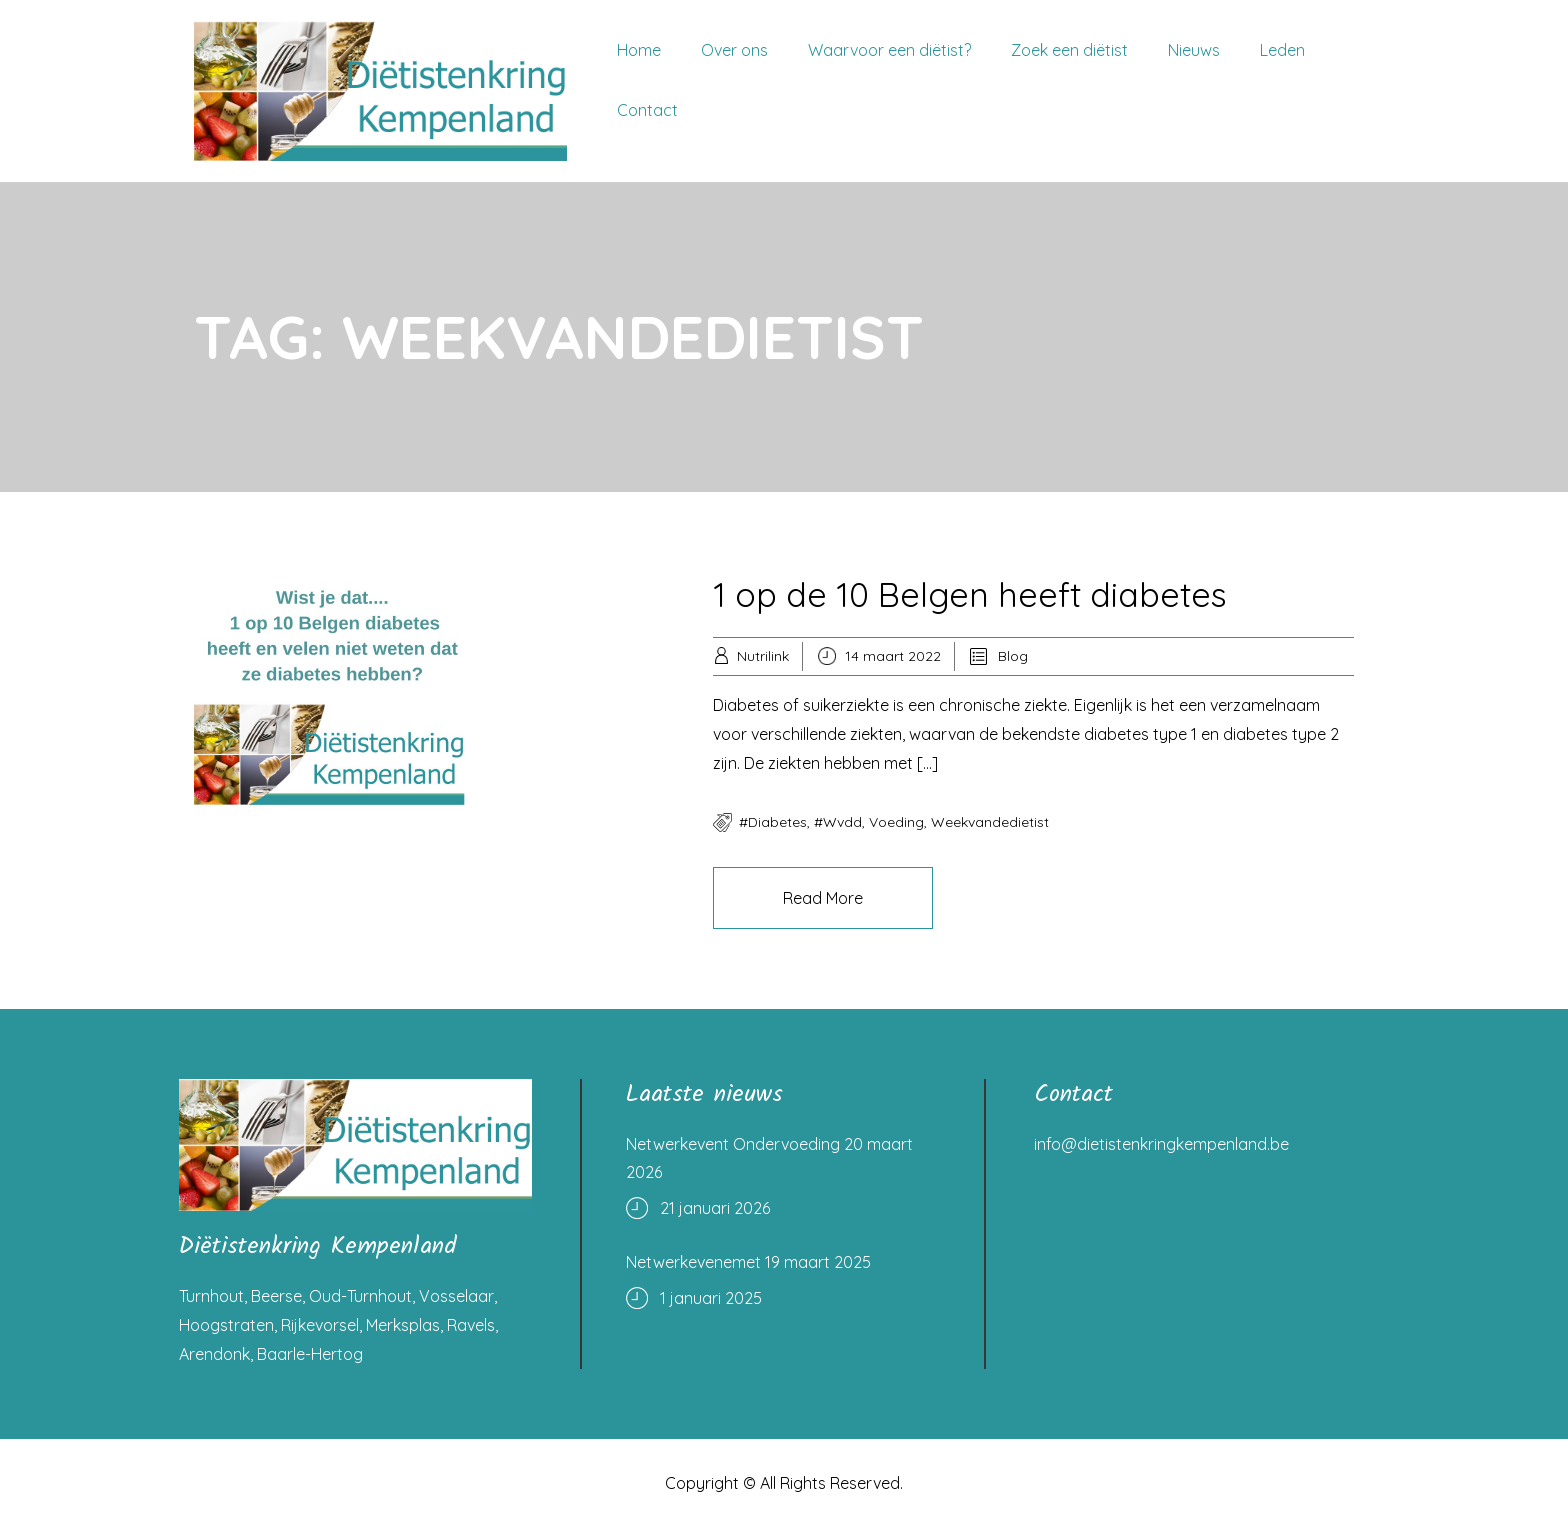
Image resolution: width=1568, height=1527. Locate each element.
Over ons (734, 50)
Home (639, 50)
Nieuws (1194, 50)
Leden (1282, 50)
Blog (1013, 656)
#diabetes (773, 822)
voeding (896, 822)
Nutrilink (763, 656)
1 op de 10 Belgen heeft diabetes (970, 594)
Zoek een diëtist (1069, 50)
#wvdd (838, 822)
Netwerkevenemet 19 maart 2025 (748, 1262)
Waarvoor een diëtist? (889, 50)
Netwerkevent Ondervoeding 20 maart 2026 (769, 1158)
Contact (647, 110)
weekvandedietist (990, 822)
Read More (823, 898)
